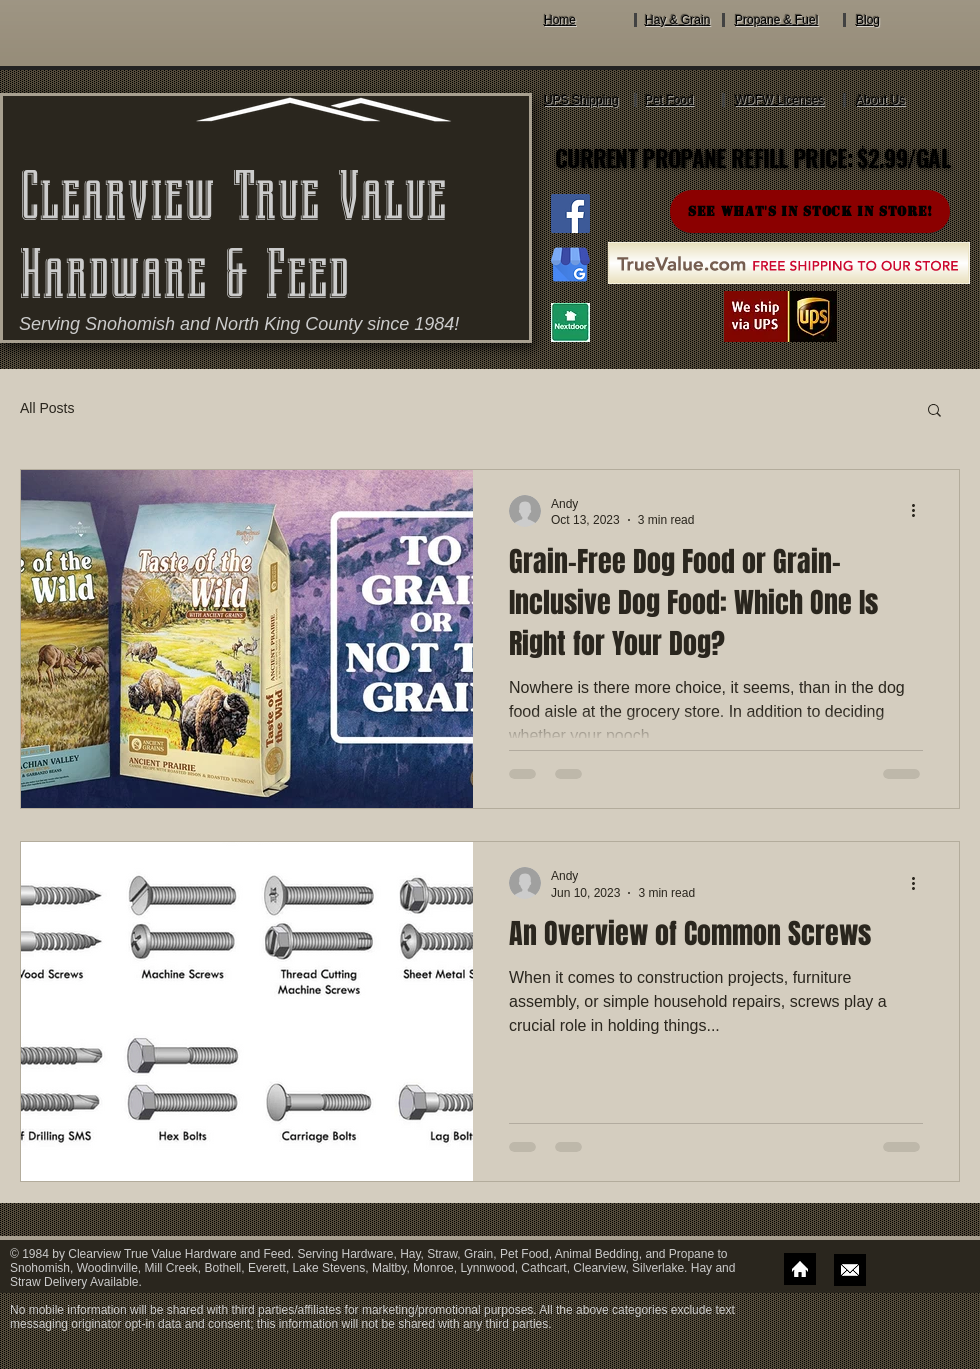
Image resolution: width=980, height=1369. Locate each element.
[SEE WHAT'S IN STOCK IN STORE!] (810, 211)
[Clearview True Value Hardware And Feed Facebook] (570, 213)
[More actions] (920, 511)
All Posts (47, 408)
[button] (934, 411)
